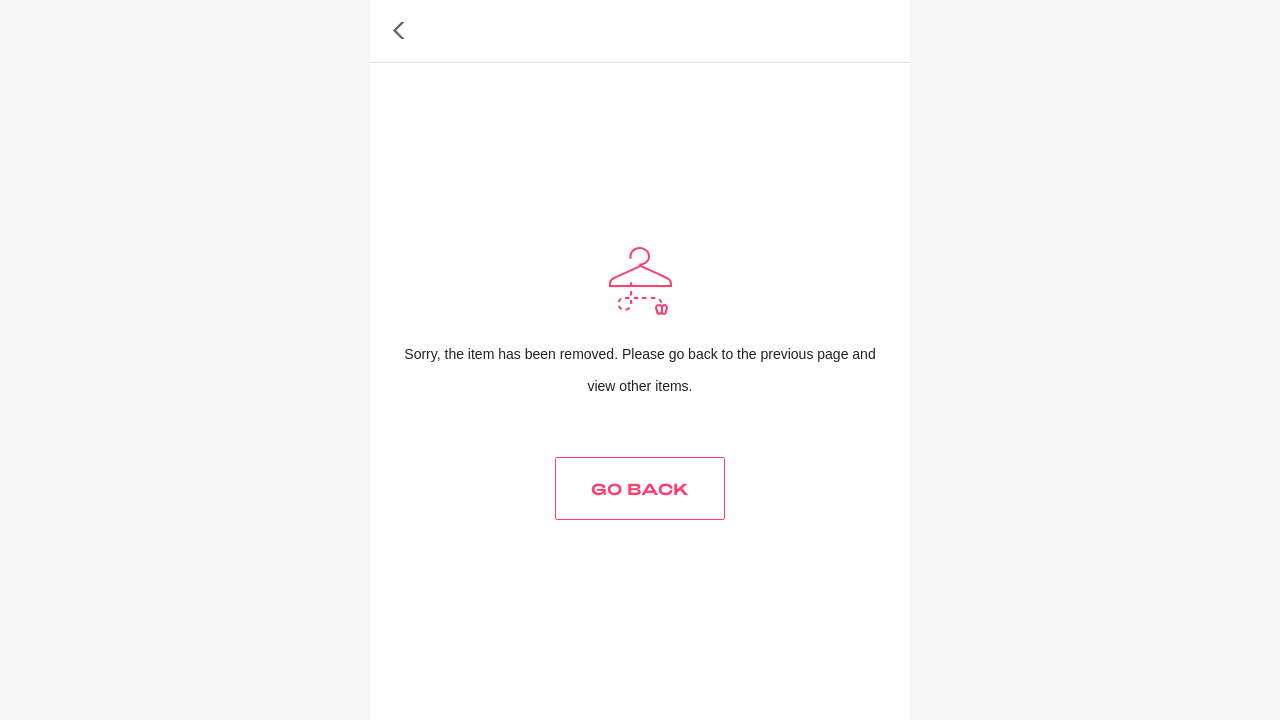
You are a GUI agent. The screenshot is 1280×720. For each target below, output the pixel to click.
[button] (399, 31)
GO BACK (640, 488)
